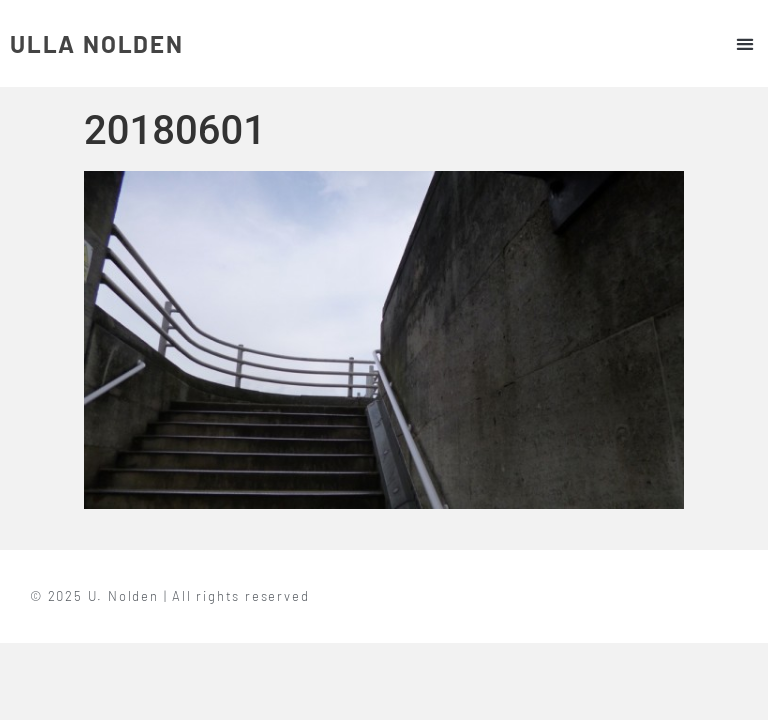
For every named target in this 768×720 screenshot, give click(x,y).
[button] (744, 43)
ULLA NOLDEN (97, 43)
